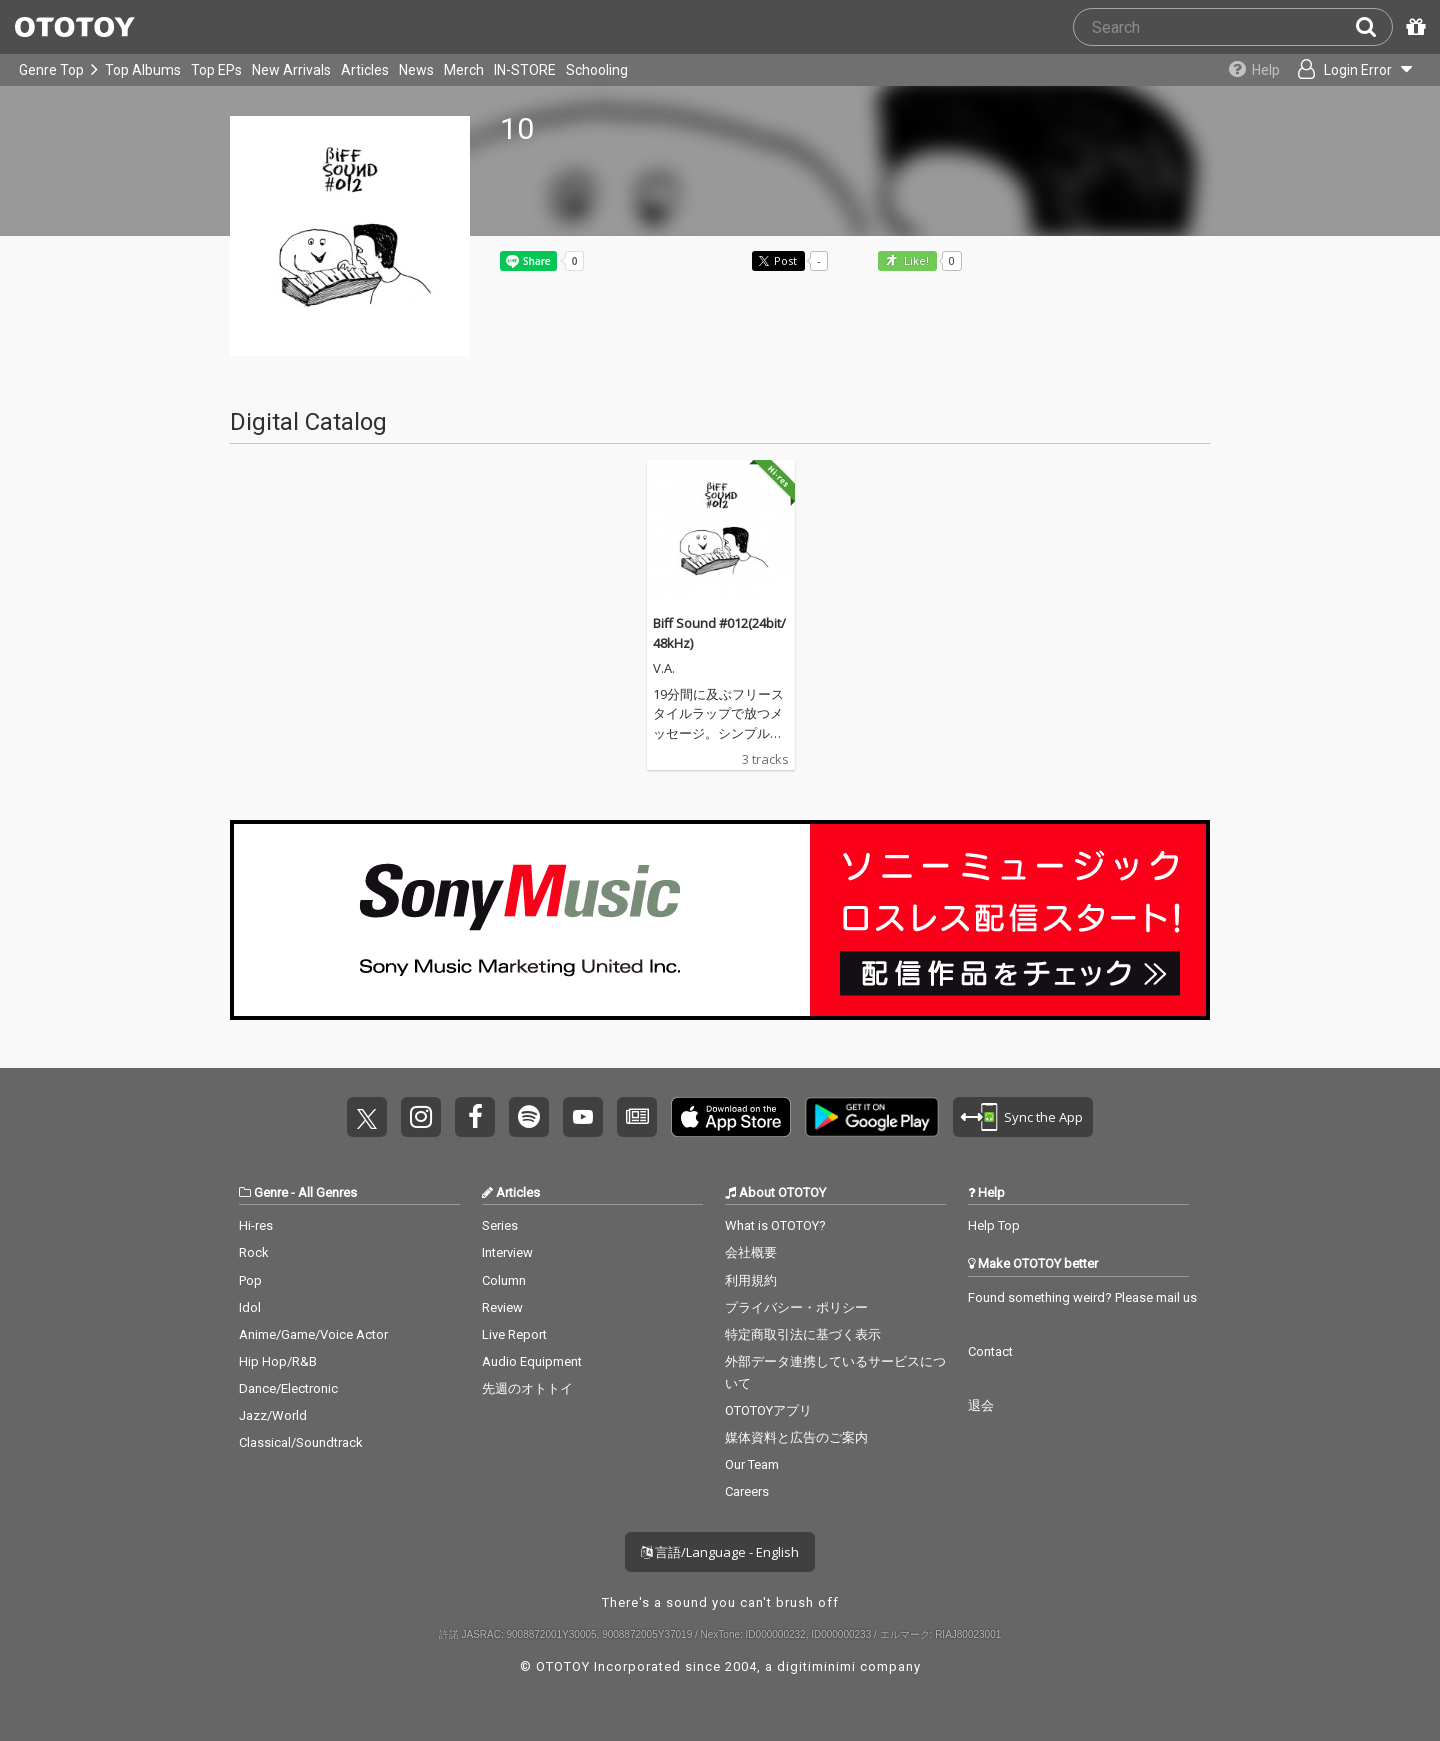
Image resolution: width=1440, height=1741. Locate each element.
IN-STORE (525, 70)
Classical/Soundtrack (301, 1442)
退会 (981, 1405)
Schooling (597, 70)
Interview (507, 1252)
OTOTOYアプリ (768, 1410)
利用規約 (751, 1280)
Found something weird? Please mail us (1082, 1297)
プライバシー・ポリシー (796, 1307)
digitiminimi (816, 1666)
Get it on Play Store (872, 1117)
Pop (250, 1280)
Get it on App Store (731, 1117)
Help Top (994, 1225)
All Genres (327, 1192)
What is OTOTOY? (775, 1225)
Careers (747, 1491)
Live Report (514, 1334)
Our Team (752, 1464)
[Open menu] (1356, 70)
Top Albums (143, 70)
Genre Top (51, 70)
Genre (271, 1192)
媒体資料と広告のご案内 (796, 1437)
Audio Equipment (532, 1361)
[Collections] (1252, 70)
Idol (250, 1307)
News (416, 70)
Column (504, 1280)
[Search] (1374, 27)
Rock (254, 1252)
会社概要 (751, 1252)
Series (500, 1225)
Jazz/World (273, 1415)
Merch (464, 70)
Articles (365, 70)
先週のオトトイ (527, 1388)
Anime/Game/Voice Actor (313, 1334)
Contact (990, 1351)
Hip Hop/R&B (278, 1361)
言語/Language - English (720, 1552)
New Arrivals (291, 70)
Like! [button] (915, 261)
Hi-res (256, 1225)
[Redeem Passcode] (1413, 27)
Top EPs (216, 70)
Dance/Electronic (288, 1388)
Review (502, 1307)
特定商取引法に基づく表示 (803, 1334)
